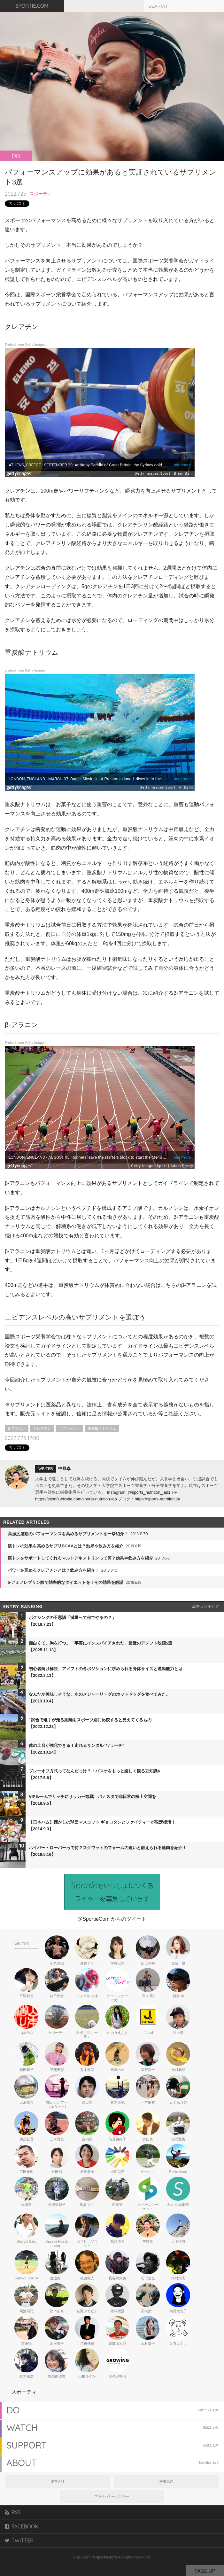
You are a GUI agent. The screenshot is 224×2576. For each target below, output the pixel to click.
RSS (13, 2512)
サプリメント (69, 1428)
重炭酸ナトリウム (102, 1428)
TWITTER (19, 2540)
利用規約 (166, 2481)
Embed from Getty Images (25, 345)
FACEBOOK (21, 2526)
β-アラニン (16, 1428)
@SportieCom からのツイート (112, 1919)
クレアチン (42, 1428)
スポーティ (40, 193)
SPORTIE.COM (32, 6)
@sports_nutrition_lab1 (149, 1492)
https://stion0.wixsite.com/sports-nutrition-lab (76, 1499)
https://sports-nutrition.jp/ (157, 1499)
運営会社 (57, 2481)
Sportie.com (106, 2557)
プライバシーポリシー (111, 2496)
